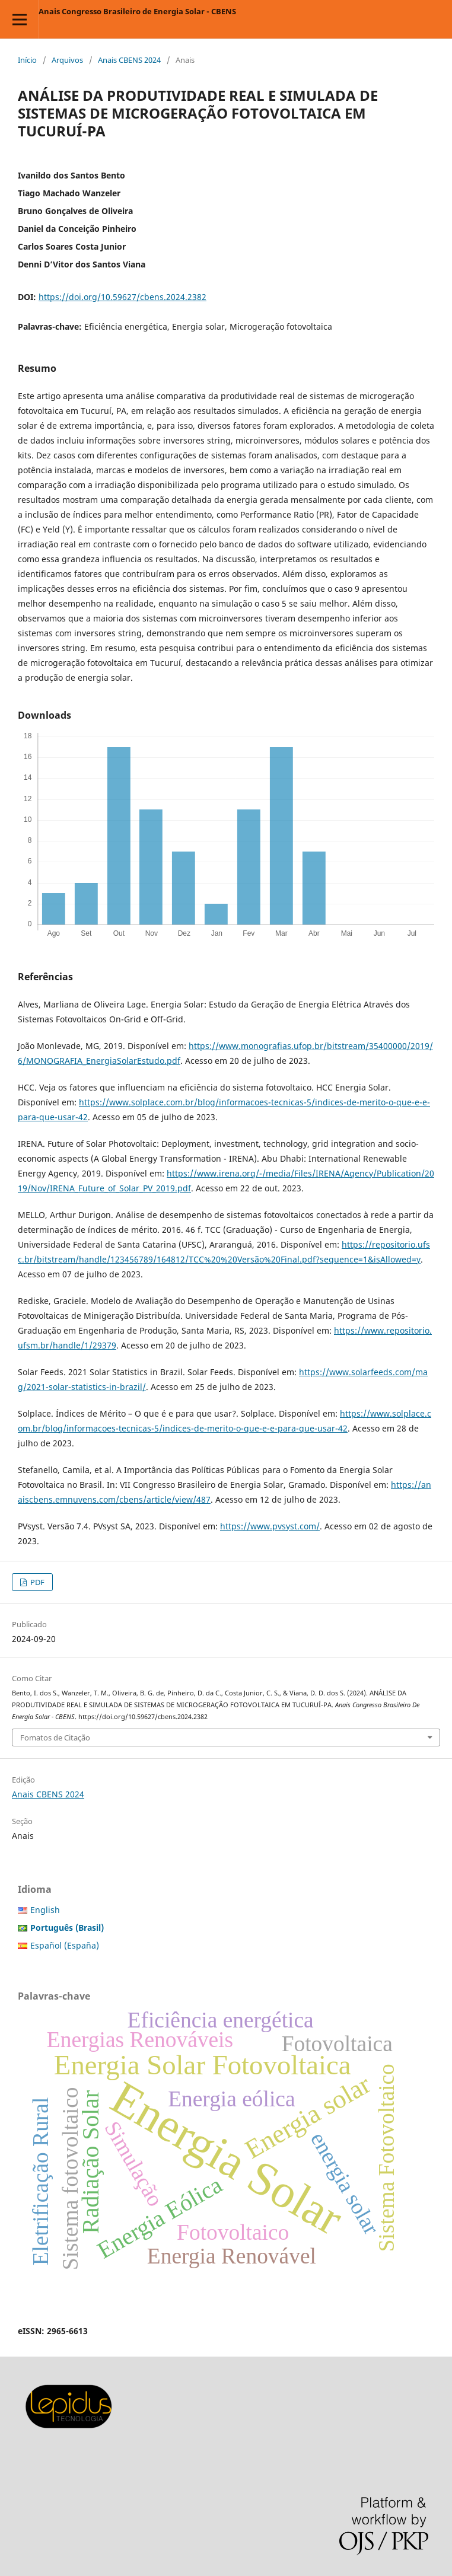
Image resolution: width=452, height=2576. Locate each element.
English (45, 1909)
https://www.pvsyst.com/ (270, 1526)
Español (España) (64, 1945)
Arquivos (67, 60)
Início (27, 60)
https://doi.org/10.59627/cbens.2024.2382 (122, 296)
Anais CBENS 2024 (129, 60)
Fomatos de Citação (55, 1737)
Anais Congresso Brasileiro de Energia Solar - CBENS (137, 11)
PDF (36, 1582)
